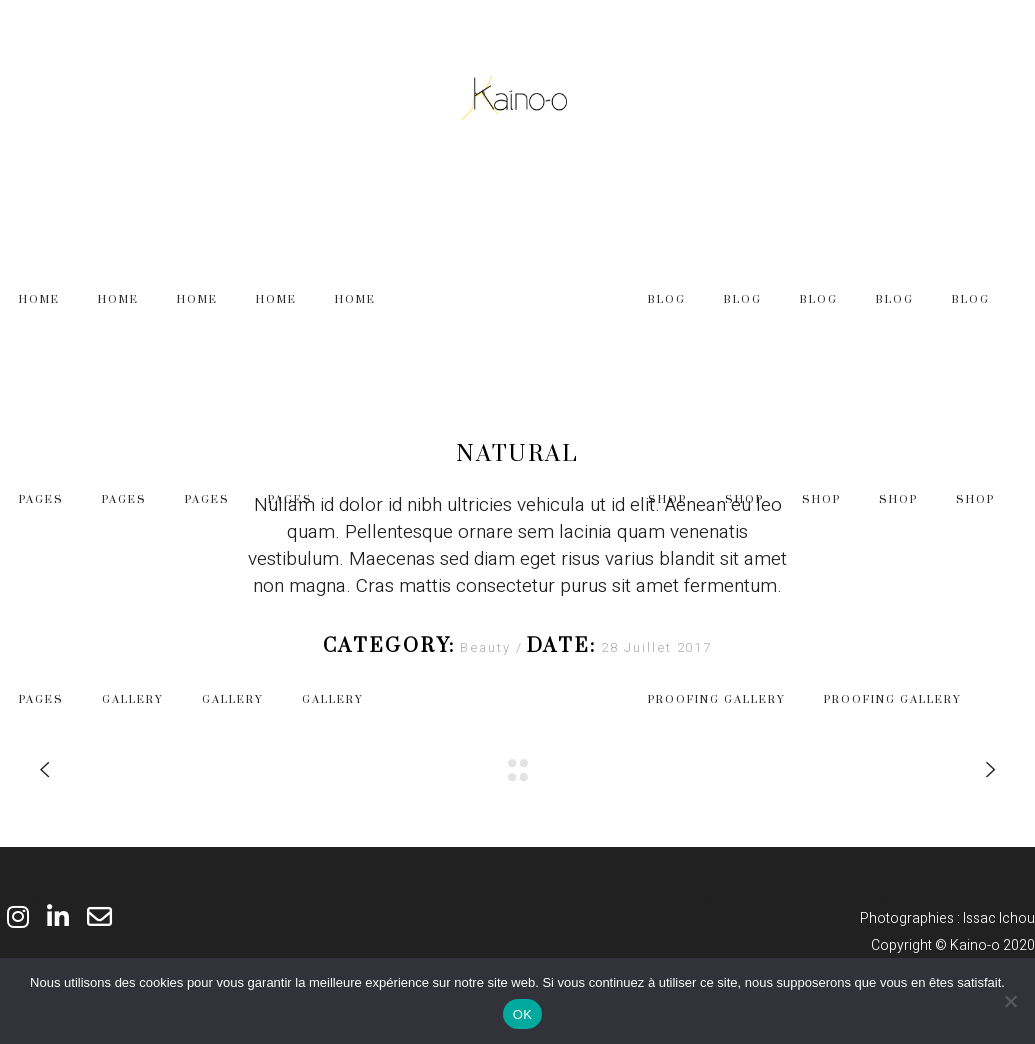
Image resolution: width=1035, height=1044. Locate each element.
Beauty (488, 647)
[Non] (1010, 1001)
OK (522, 1014)
